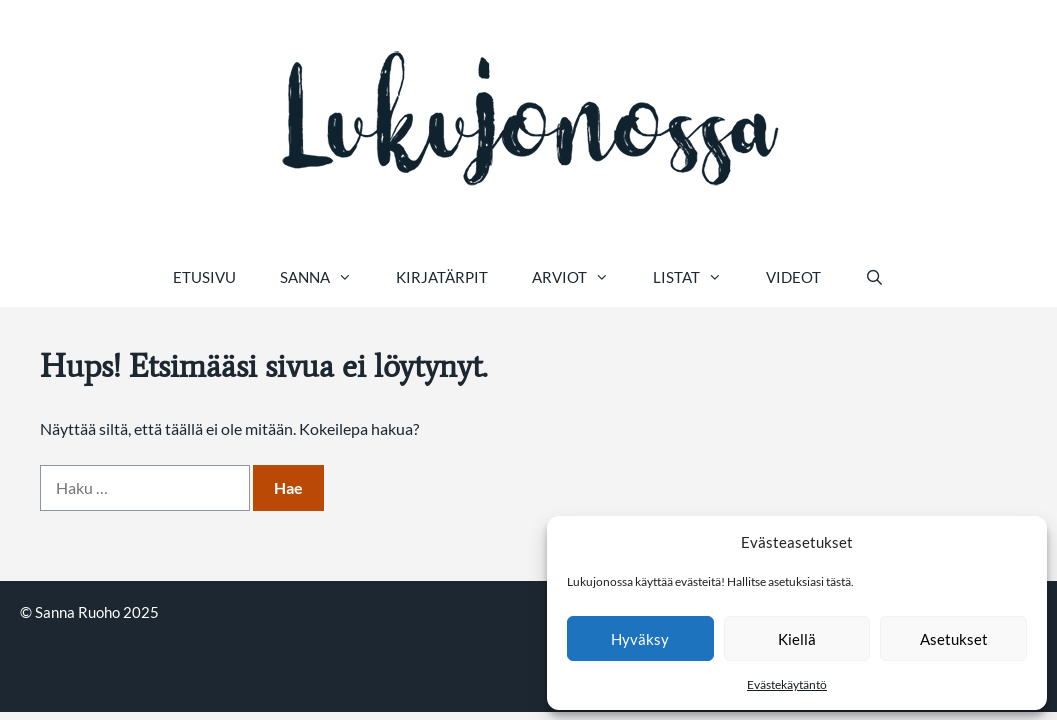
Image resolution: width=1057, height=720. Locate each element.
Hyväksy (640, 639)
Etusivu (204, 277)
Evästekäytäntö (787, 684)
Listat (698, 277)
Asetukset (954, 639)
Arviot (581, 277)
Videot (793, 277)
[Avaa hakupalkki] (874, 277)
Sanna (327, 277)
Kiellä (797, 639)
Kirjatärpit (442, 277)
